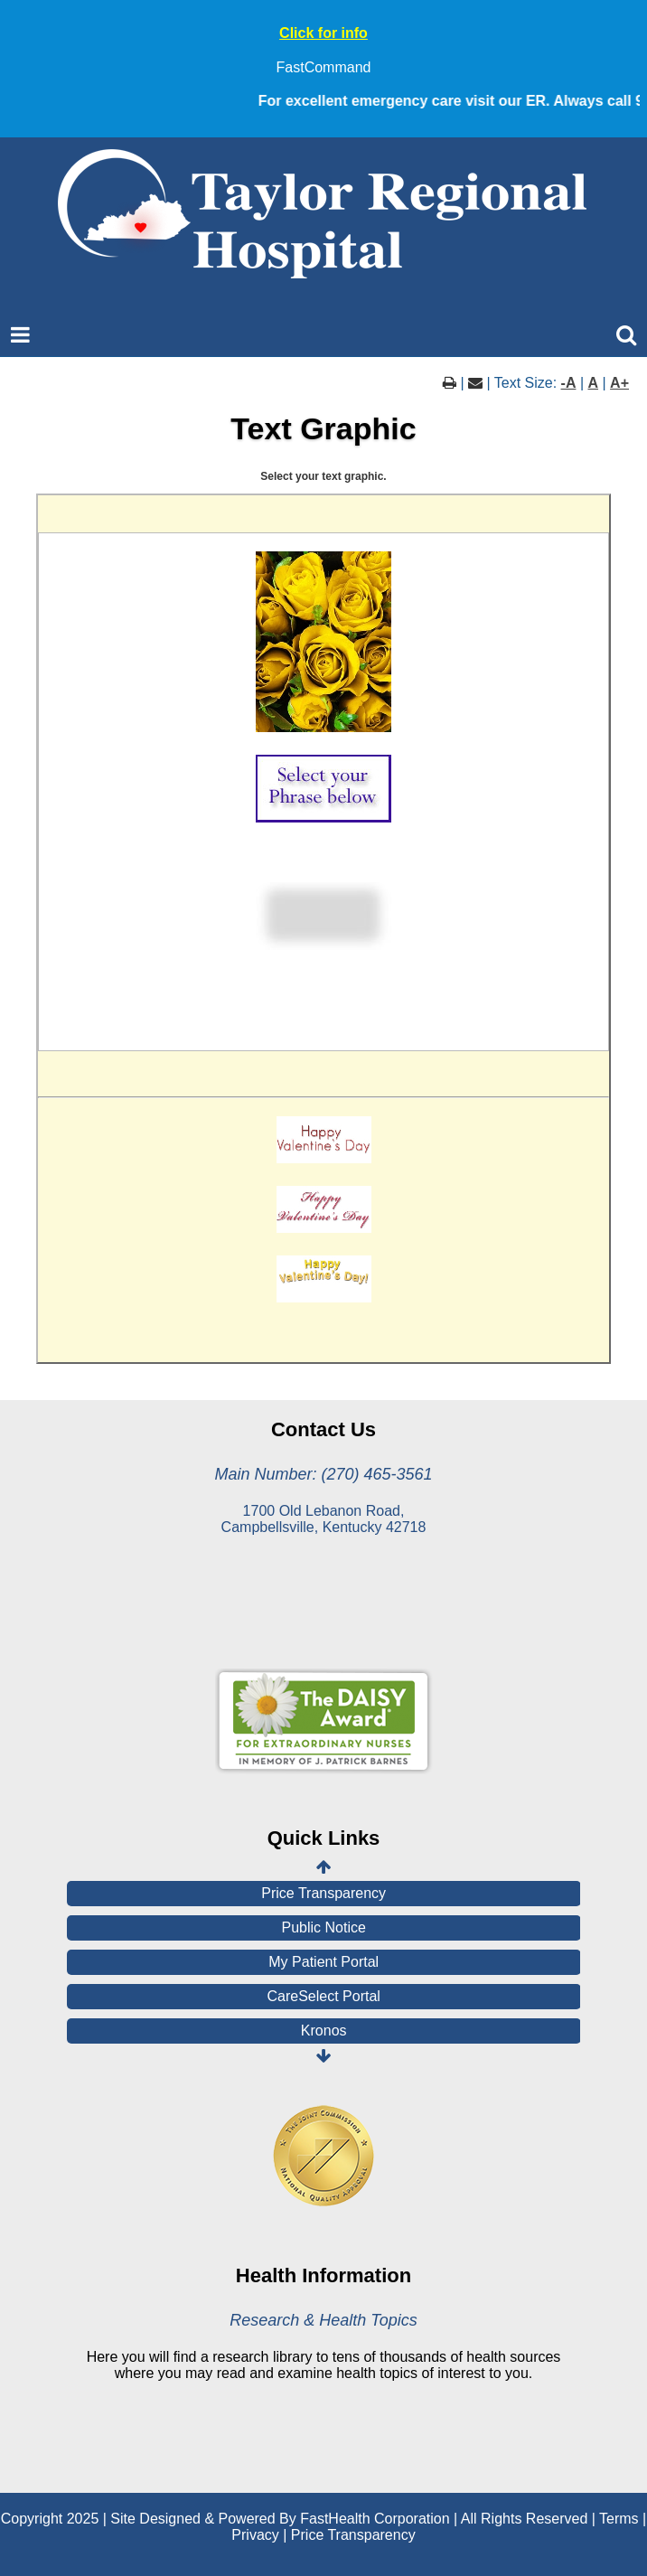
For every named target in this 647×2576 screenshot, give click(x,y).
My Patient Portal (323, 1962)
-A (569, 382)
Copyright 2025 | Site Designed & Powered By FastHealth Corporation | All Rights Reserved (294, 2518)
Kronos (324, 2030)
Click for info (323, 33)
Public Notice (324, 1927)
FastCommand (324, 67)
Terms (619, 2518)
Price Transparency (323, 1893)
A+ (619, 382)
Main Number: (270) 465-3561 (323, 1474)
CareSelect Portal (323, 1996)
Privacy (254, 2535)
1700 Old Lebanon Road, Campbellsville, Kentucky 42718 (324, 1519)
